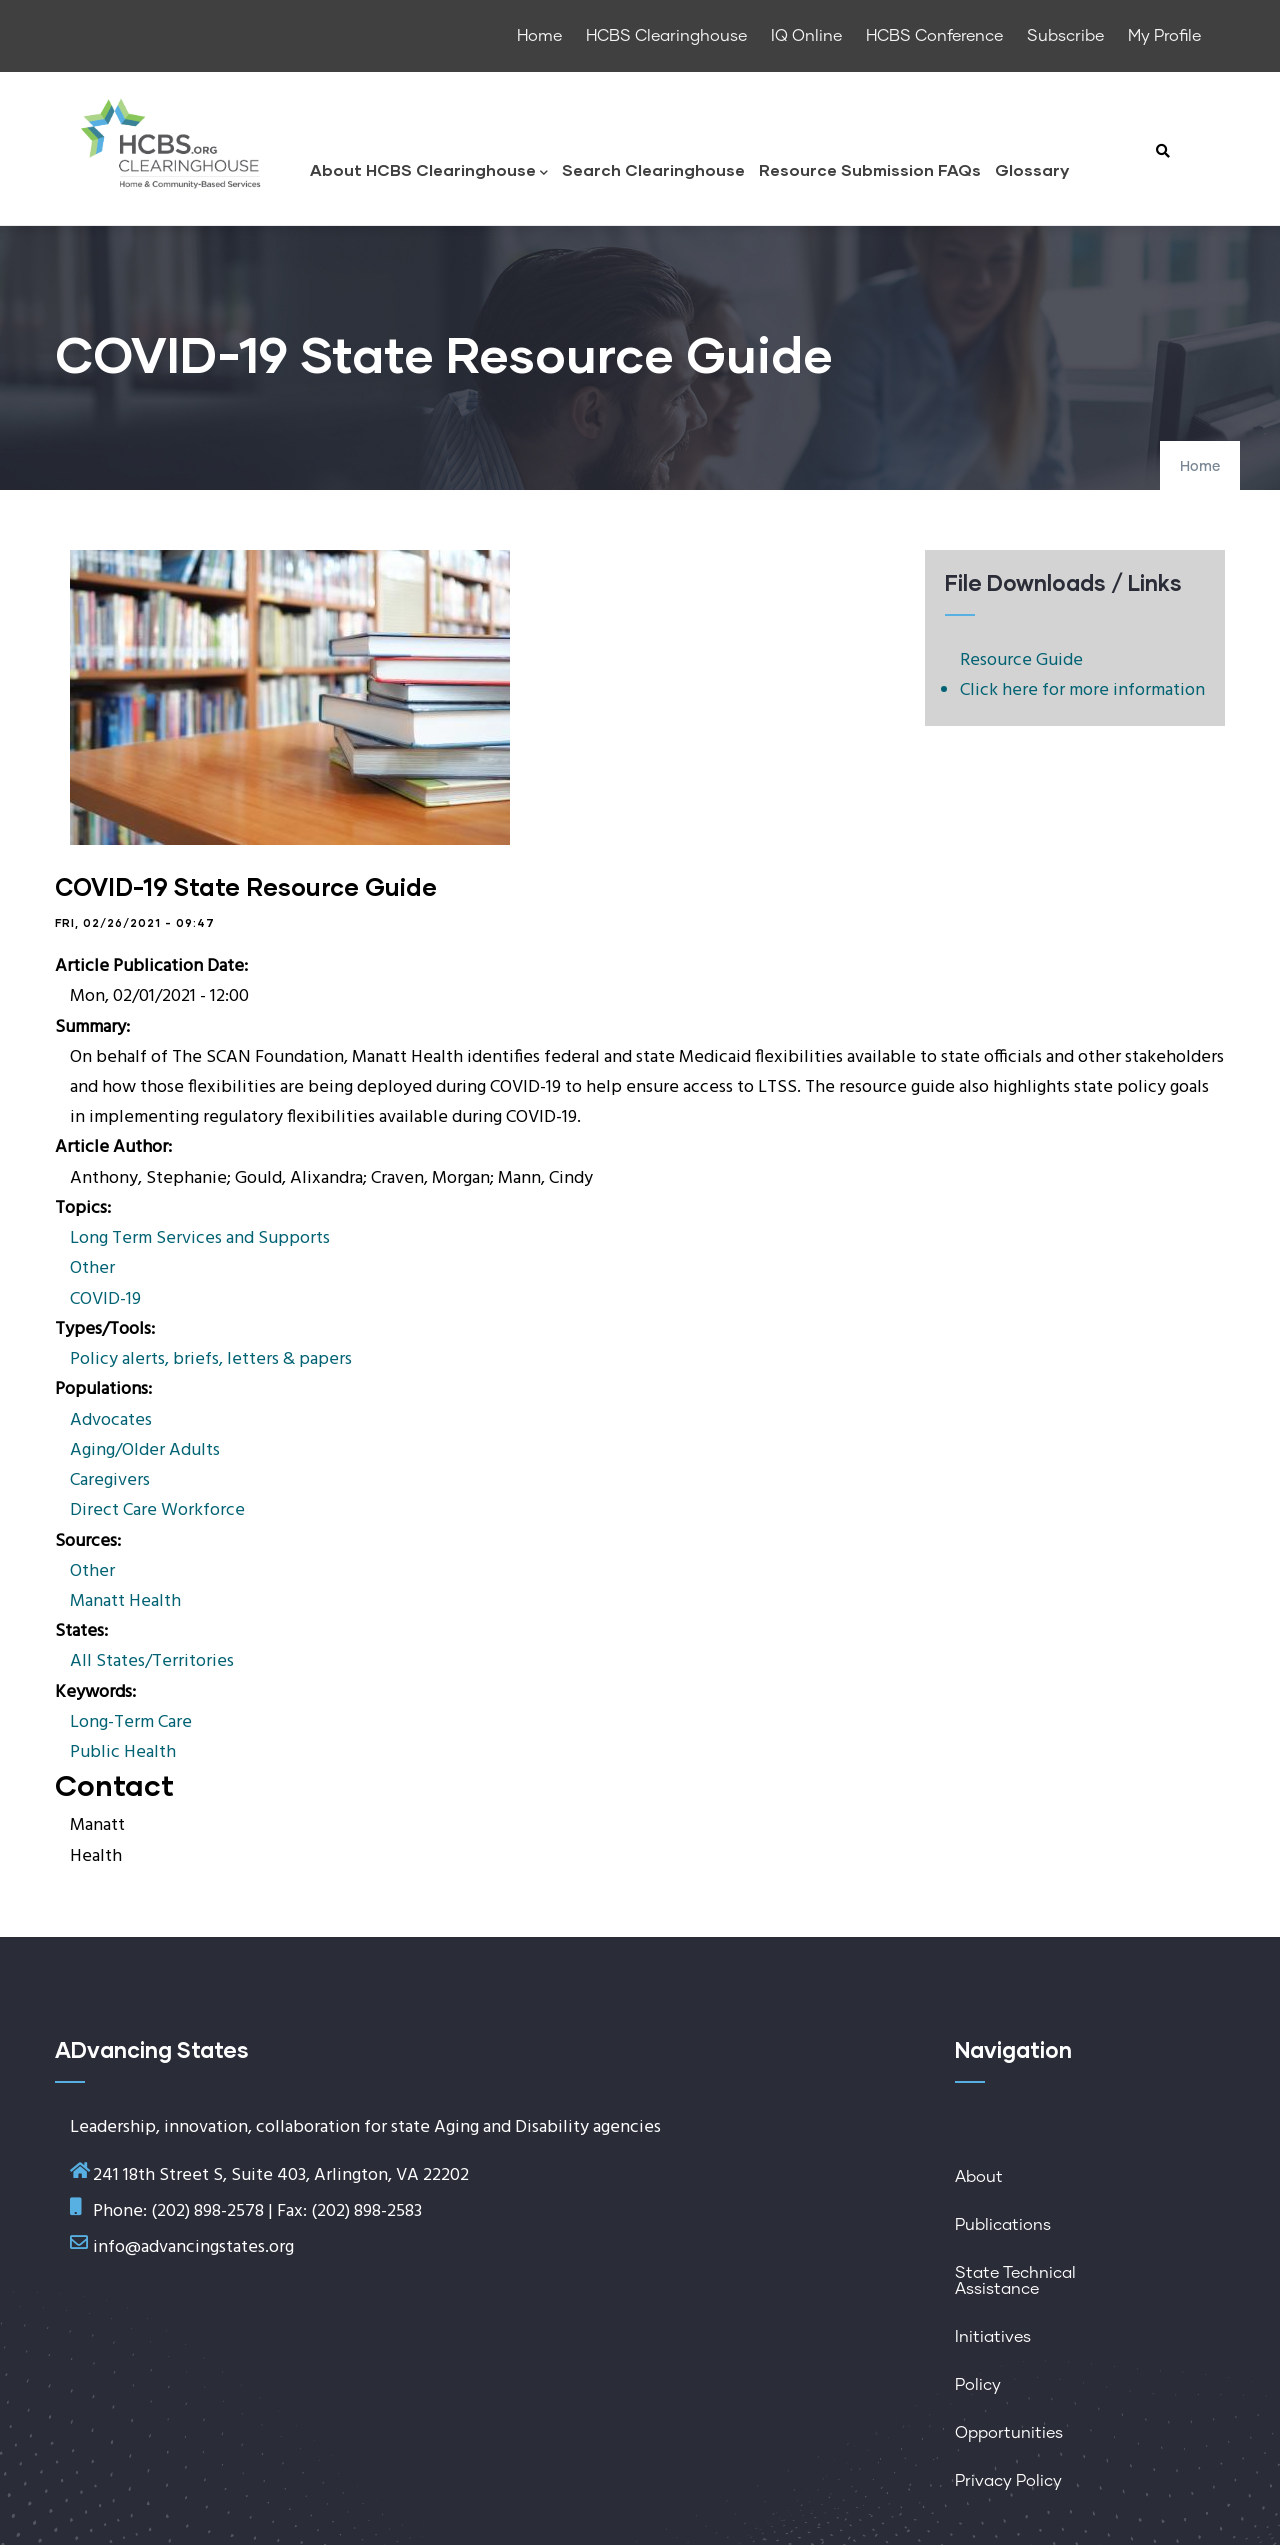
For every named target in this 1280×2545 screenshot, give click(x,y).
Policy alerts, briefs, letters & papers (211, 1359)
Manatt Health (125, 1601)
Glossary (1032, 169)
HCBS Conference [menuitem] (934, 36)
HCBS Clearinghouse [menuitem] (666, 36)
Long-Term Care (131, 1722)
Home (1200, 467)
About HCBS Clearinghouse (429, 171)
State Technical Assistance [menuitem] (1015, 2281)
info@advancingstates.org (193, 2247)
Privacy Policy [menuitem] (1008, 2481)
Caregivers (110, 1480)
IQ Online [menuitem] (806, 36)
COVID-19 (105, 1299)
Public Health (123, 1752)
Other (92, 1268)
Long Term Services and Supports (200, 1238)
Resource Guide (1021, 660)
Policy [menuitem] (978, 2385)
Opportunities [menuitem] (1009, 2433)
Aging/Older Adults (145, 1450)
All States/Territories (152, 1661)
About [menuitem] (979, 2177)
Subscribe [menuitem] (1065, 36)
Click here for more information (1082, 690)
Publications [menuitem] (1003, 2225)
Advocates (111, 1420)
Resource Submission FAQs (870, 169)
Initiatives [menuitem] (993, 2337)
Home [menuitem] (539, 36)
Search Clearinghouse (653, 169)
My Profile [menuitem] (1164, 36)
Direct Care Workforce (157, 1510)
